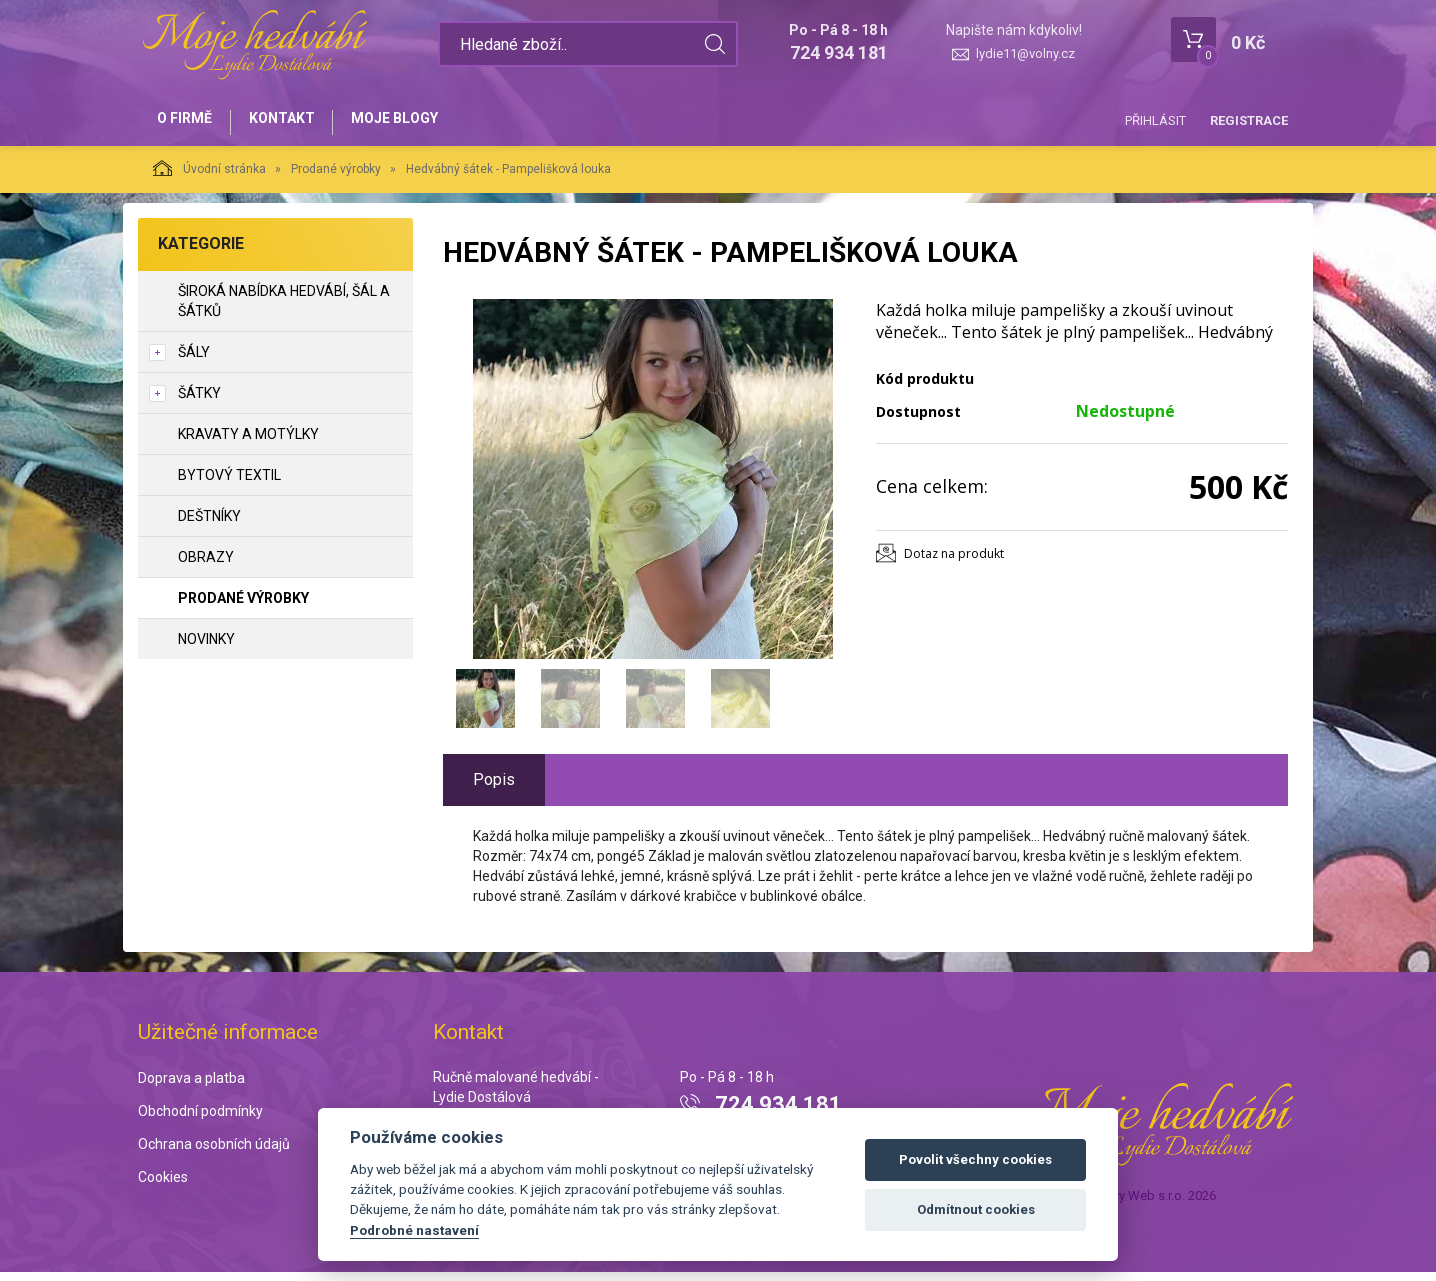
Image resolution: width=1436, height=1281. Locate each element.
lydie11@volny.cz (1025, 53)
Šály (194, 360)
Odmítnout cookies (976, 1209)
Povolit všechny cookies (975, 1159)
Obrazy (206, 565)
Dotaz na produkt (954, 561)
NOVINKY (206, 647)
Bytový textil (229, 483)
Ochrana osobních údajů (214, 1152)
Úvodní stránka (209, 176)
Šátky (199, 401)
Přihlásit (1155, 120)
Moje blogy (415, 122)
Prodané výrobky (336, 177)
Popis (494, 787)
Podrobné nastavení (414, 1230)
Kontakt (294, 122)
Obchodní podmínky (200, 1120)
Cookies (163, 1185)
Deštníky (209, 524)
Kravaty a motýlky (248, 442)
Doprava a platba (191, 1087)
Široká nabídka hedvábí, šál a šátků (284, 309)
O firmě (188, 122)
